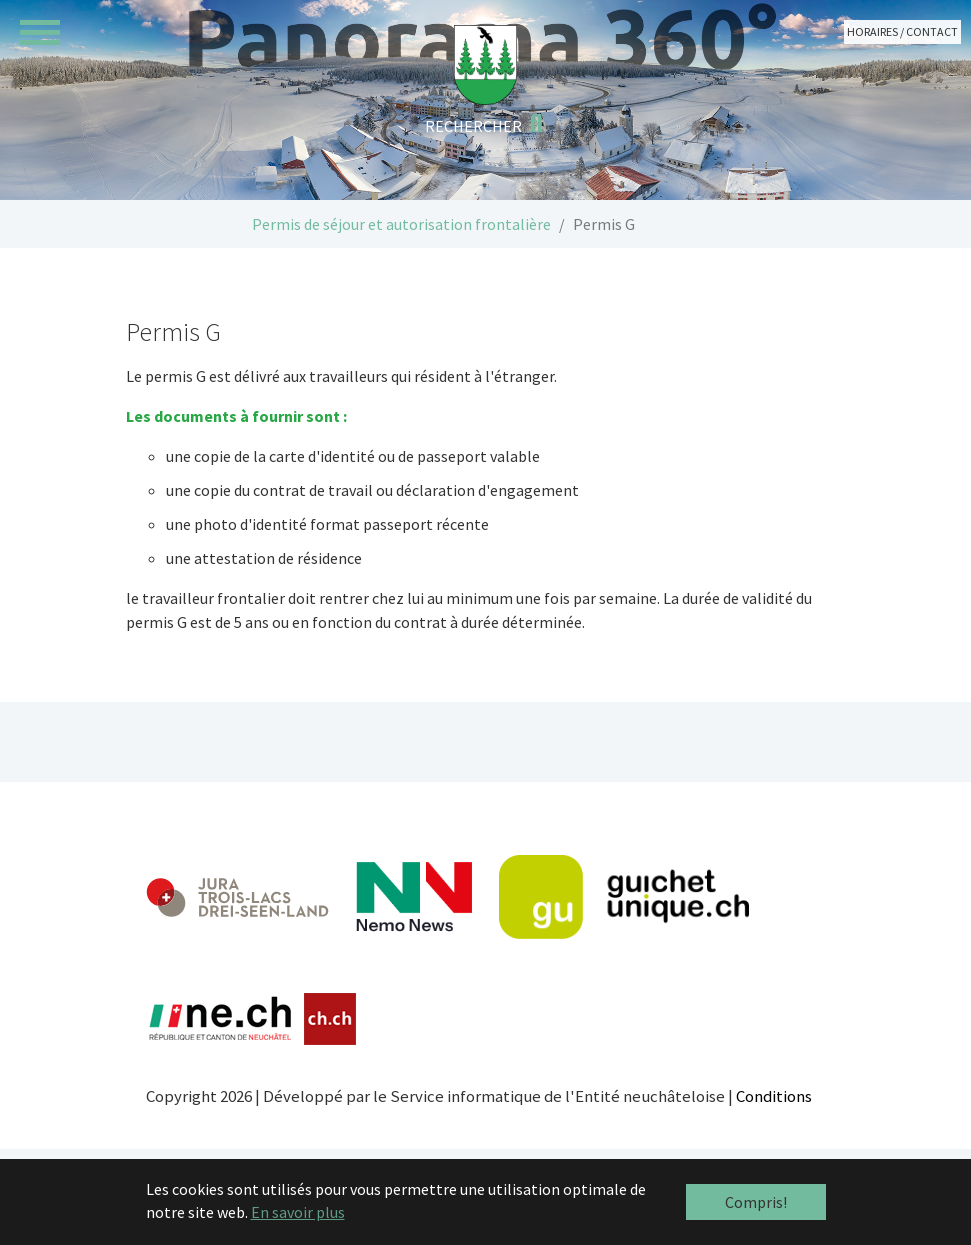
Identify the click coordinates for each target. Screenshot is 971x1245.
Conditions (774, 1096)
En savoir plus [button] (298, 1212)
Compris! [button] (756, 1202)
